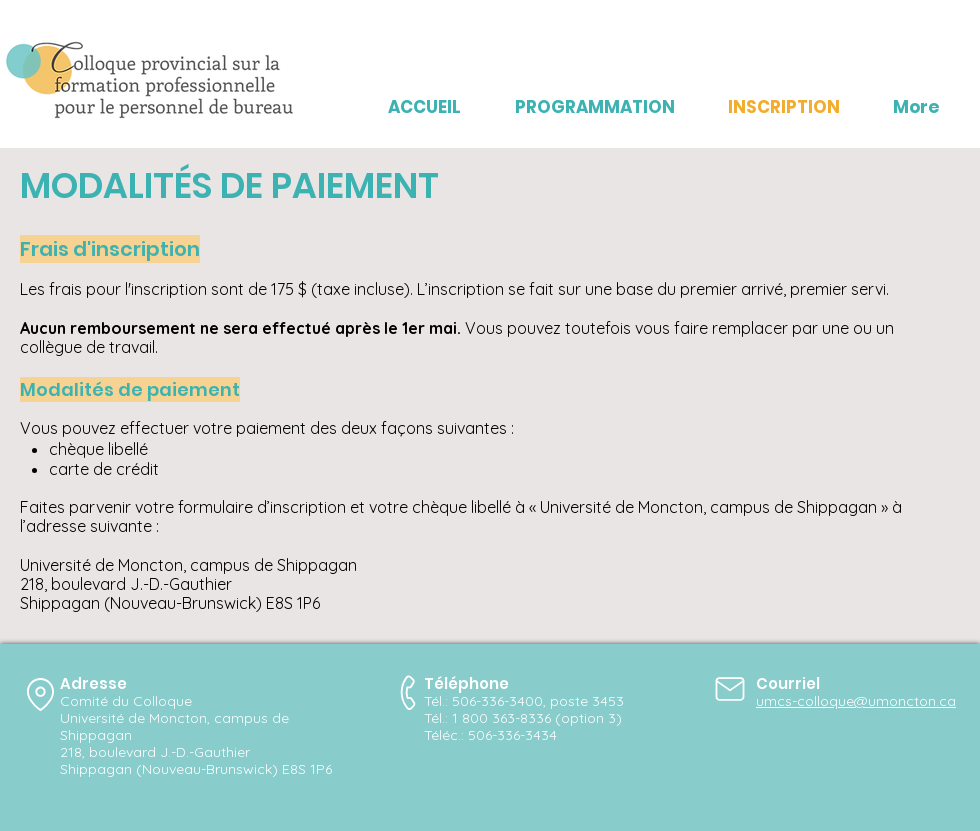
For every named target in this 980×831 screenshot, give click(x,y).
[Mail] (730, 689)
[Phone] (409, 692)
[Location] (40, 694)
